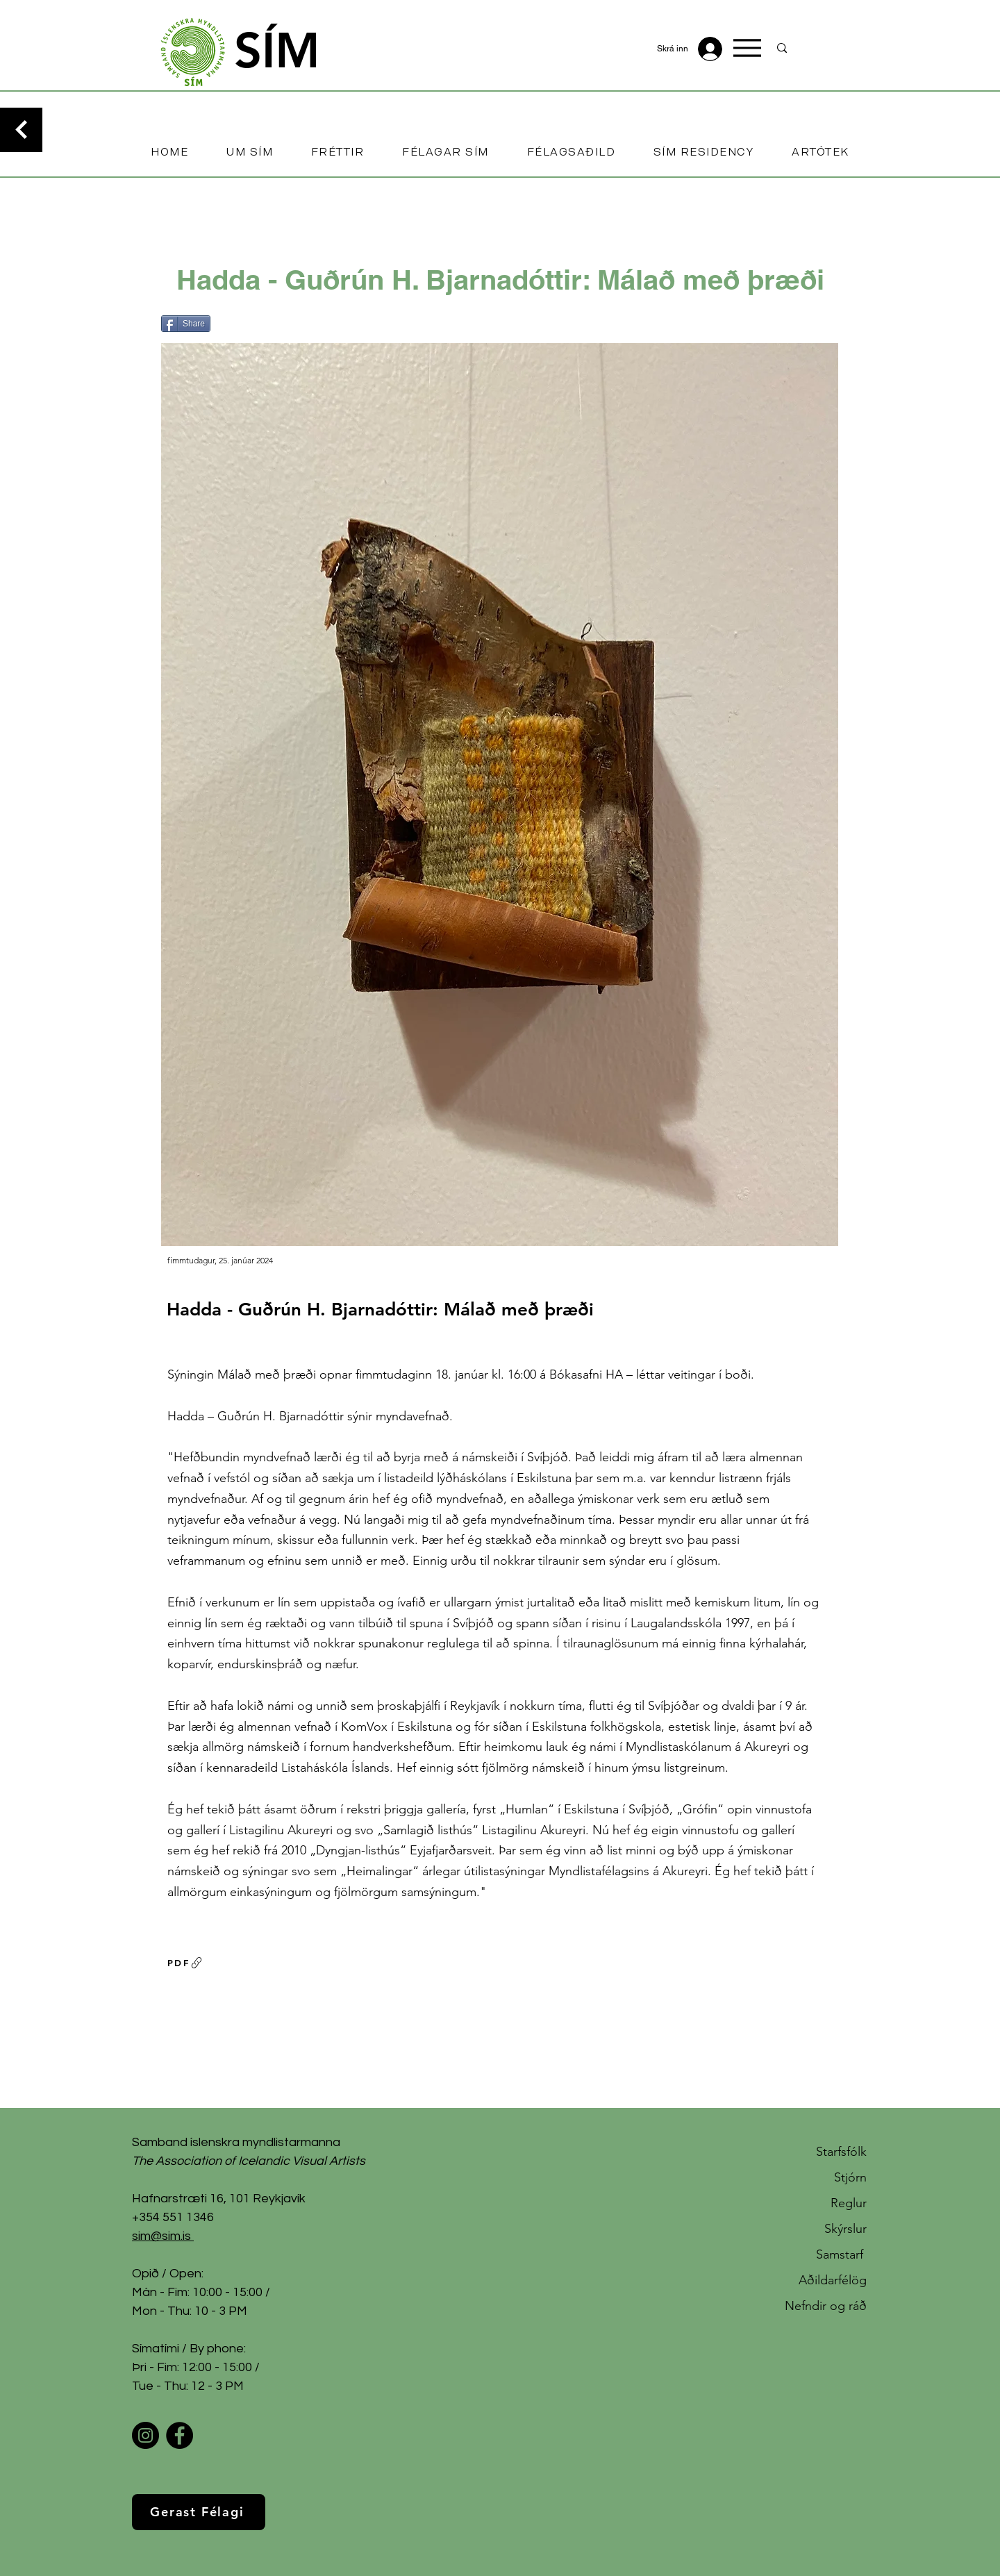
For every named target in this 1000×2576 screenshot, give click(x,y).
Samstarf (841, 2254)
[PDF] (185, 1962)
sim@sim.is (161, 2236)
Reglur (849, 2203)
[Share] (185, 323)
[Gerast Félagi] (198, 2512)
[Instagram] (145, 2435)
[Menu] (747, 48)
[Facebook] (179, 2435)
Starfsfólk (841, 2151)
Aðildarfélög (833, 2280)
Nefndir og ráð (826, 2305)
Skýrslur (845, 2228)
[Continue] (21, 130)
